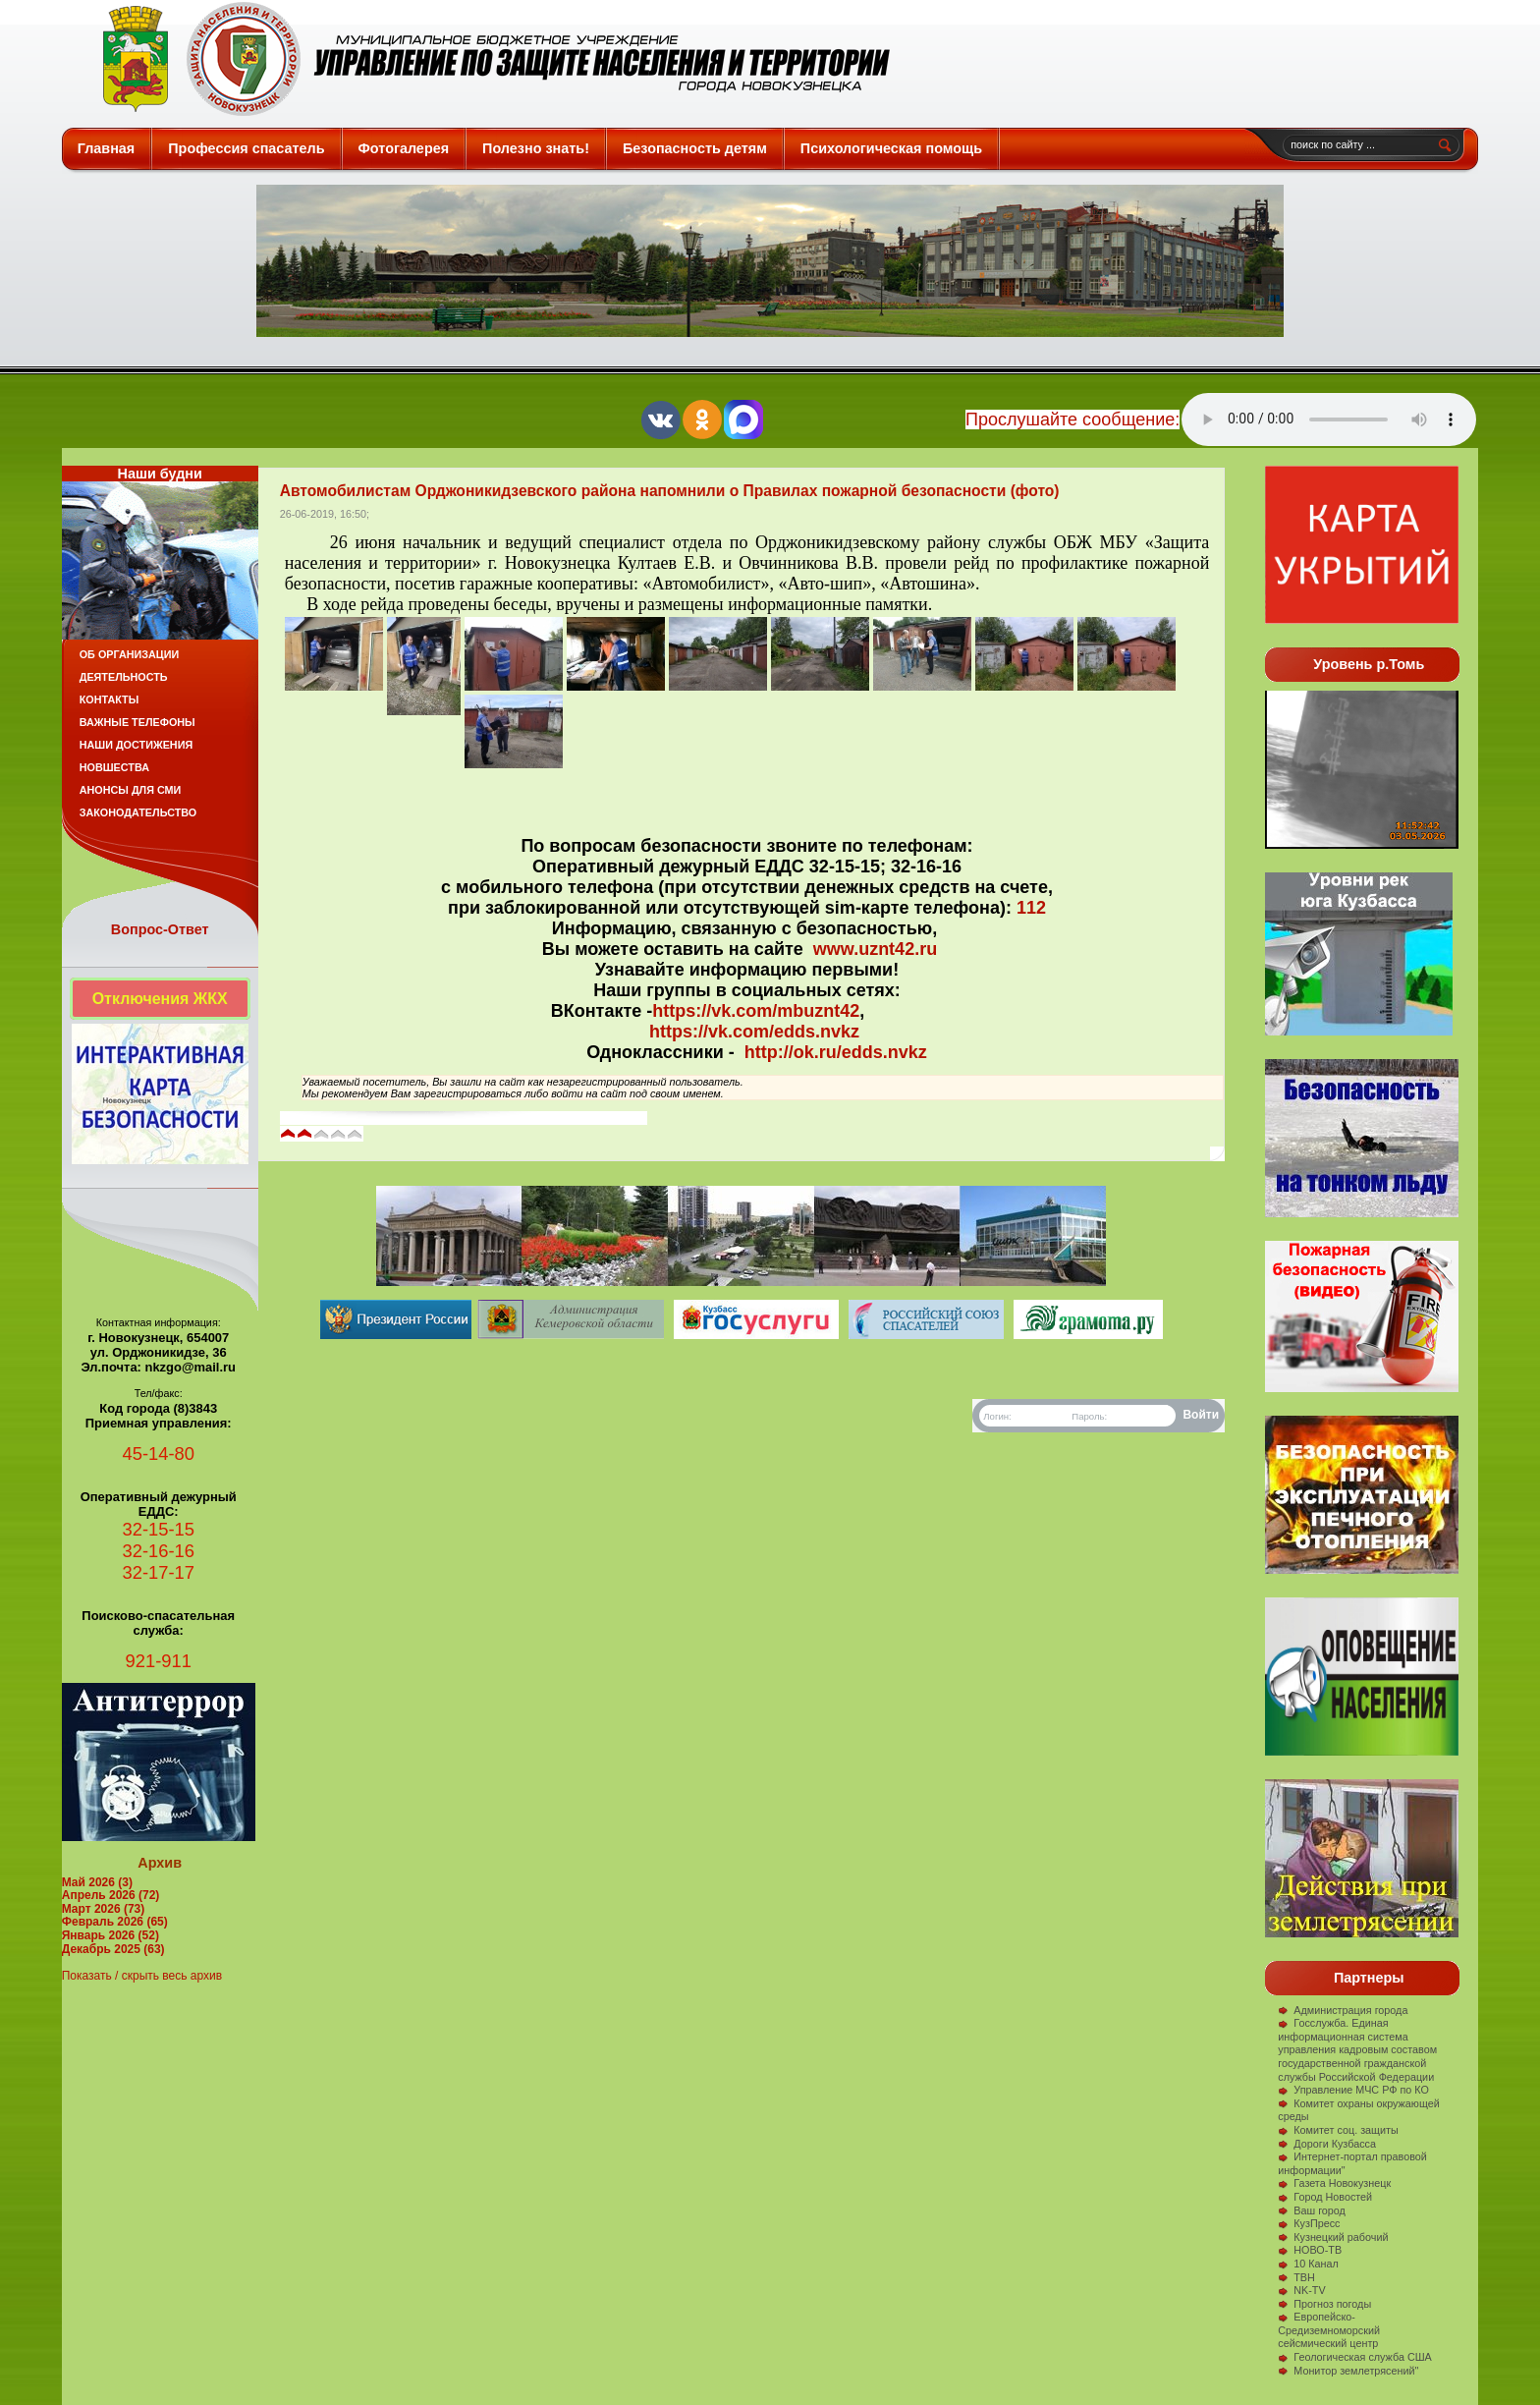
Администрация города (1342, 2010)
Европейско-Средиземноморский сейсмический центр (1329, 2330)
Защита (488, 59)
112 (1031, 908)
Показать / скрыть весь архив (142, 1976)
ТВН (1296, 2277)
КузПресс (1309, 2223)
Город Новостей (1325, 2197)
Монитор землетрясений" (1348, 2371)
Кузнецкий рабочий (1333, 2237)
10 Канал (1308, 2263)
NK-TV (1301, 2290)
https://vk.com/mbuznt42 (755, 1011)
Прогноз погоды (1324, 2304)
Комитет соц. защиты (1338, 2130)
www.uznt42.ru (875, 949)
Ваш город (1312, 2210)
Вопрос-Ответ (160, 929)
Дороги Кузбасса (1327, 2144)
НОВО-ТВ (1310, 2250)
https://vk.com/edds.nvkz (754, 1031)
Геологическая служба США (1355, 2357)
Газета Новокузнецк (1334, 2183)
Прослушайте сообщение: (1072, 419)
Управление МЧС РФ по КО (1353, 2090)
